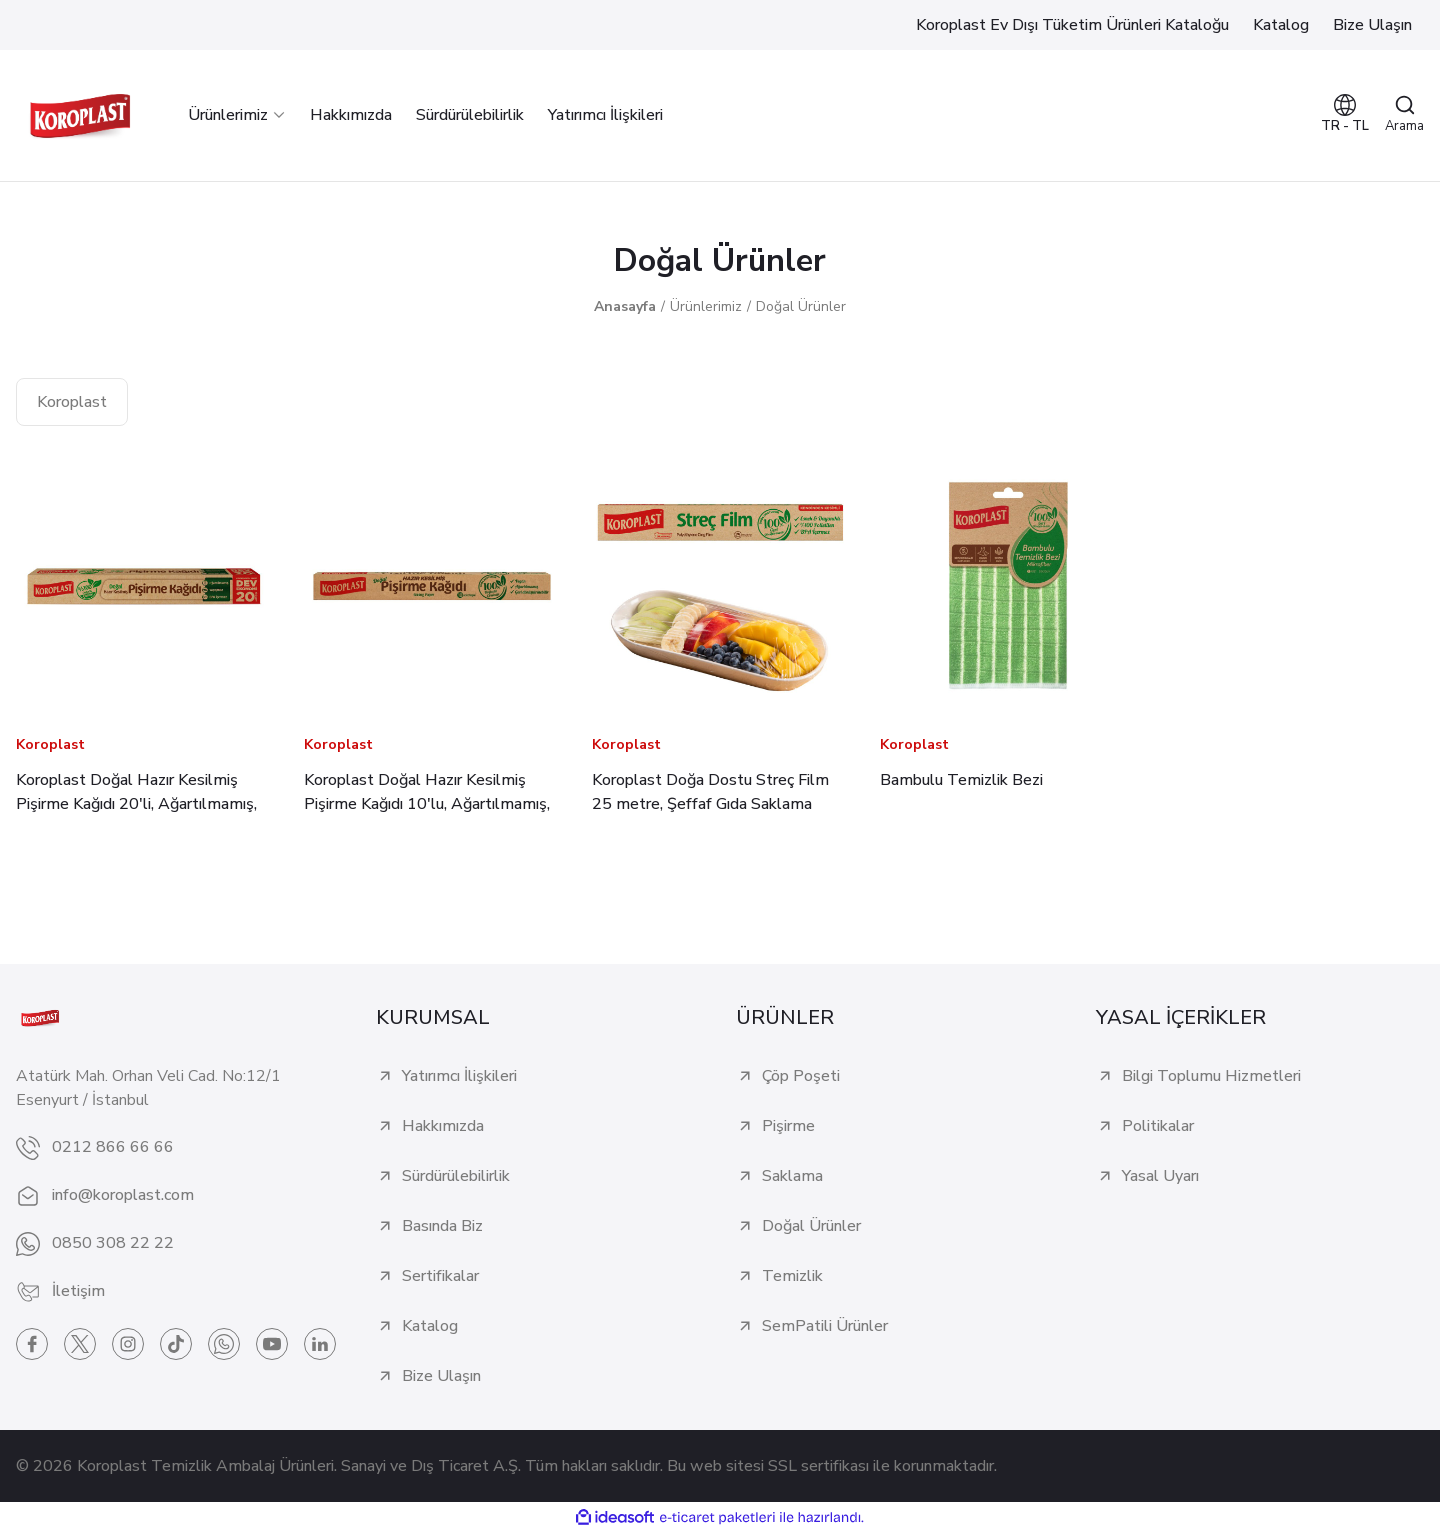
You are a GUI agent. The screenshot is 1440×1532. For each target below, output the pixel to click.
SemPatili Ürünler (825, 1326)
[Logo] (80, 115)
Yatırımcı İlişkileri (459, 1076)
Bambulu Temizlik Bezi (961, 780)
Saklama (792, 1176)
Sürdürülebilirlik (456, 1176)
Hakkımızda (443, 1126)
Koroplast (50, 744)
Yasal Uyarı (1160, 1176)
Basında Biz (442, 1226)
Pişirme (788, 1126)
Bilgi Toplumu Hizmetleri (1211, 1076)
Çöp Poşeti (801, 1076)
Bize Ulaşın (441, 1376)
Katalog (430, 1326)
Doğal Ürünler (801, 306)
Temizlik (792, 1276)
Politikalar (1158, 1126)
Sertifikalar (440, 1276)
